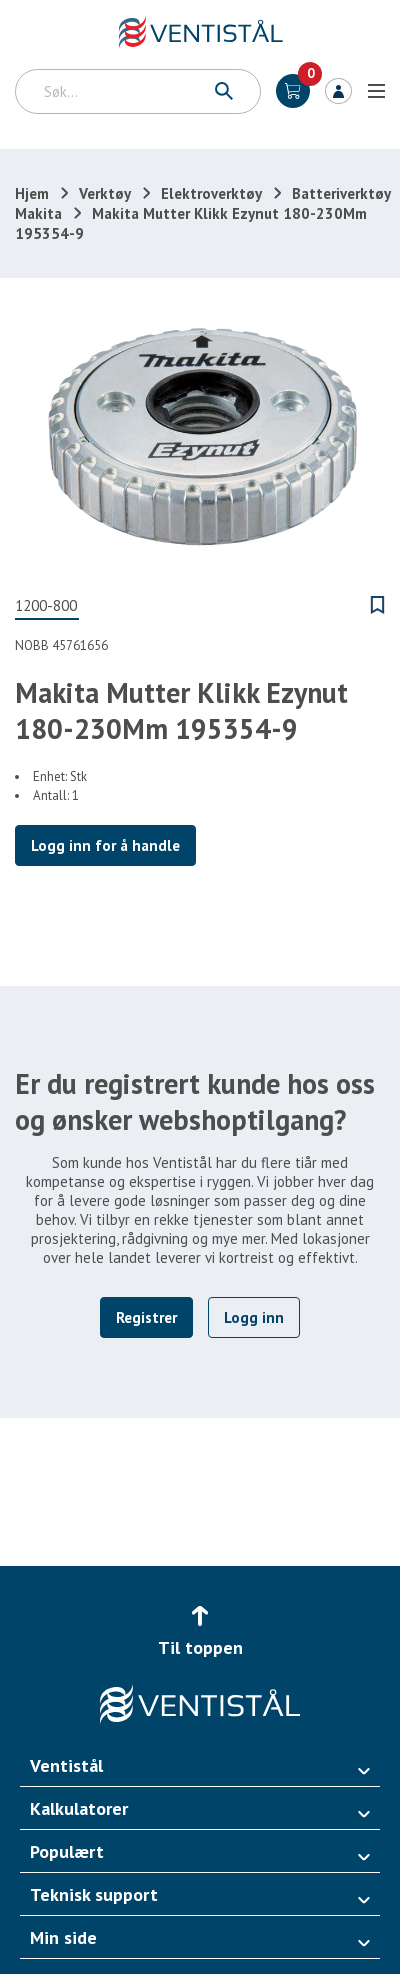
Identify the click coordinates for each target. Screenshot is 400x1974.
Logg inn (338, 91)
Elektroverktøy (211, 193)
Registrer (146, 1317)
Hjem (32, 193)
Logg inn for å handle (105, 845)
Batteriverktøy (341, 193)
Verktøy (105, 193)
